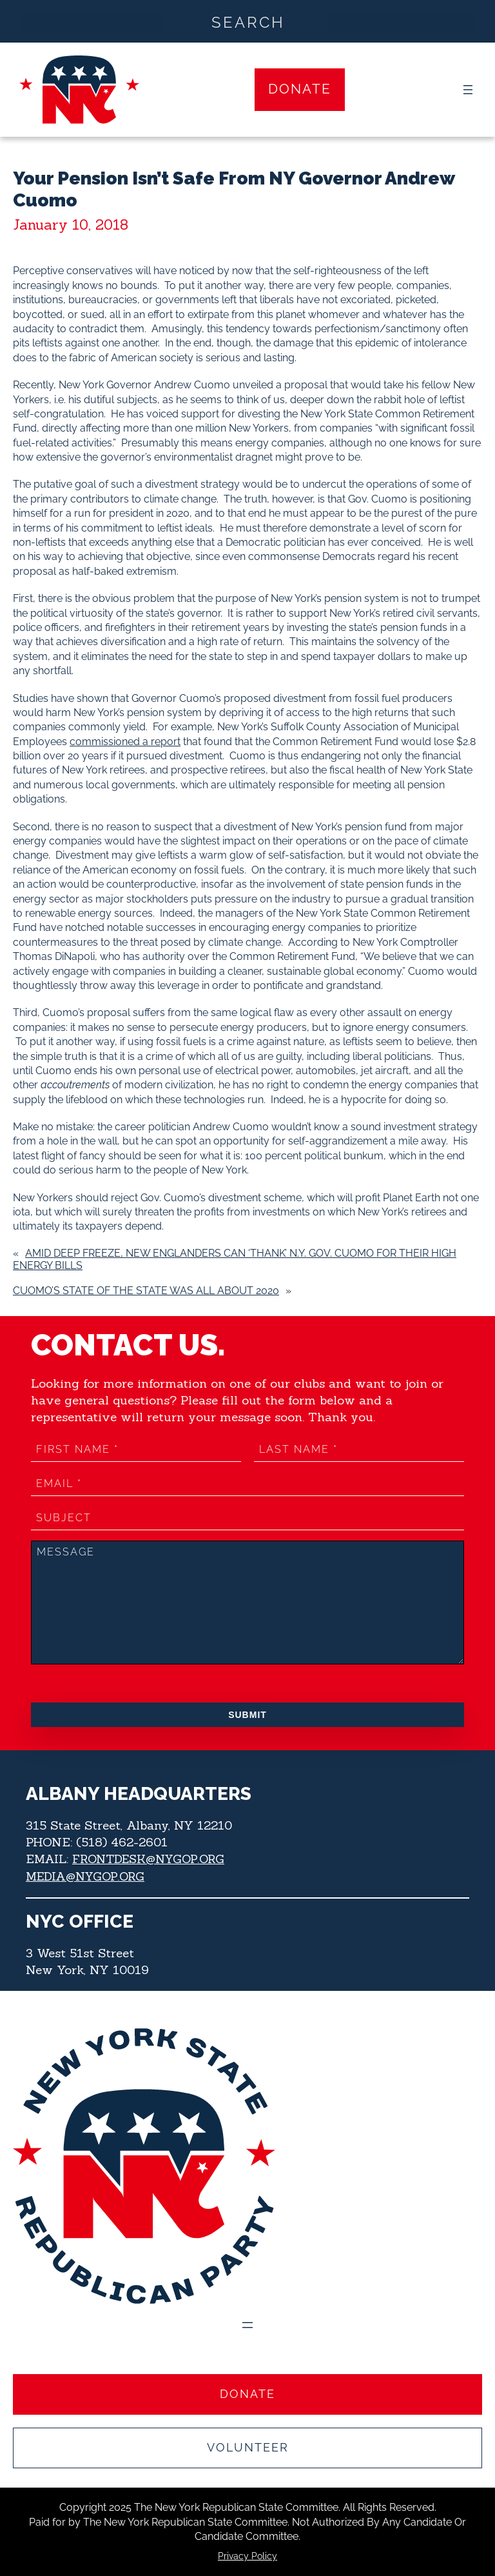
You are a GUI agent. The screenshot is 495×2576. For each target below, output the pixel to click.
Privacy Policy (247, 2556)
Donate (299, 89)
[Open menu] (468, 89)
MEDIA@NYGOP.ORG (88, 1875)
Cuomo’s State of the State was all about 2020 (146, 1290)
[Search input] (248, 21)
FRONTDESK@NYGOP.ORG (152, 1858)
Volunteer (248, 2448)
